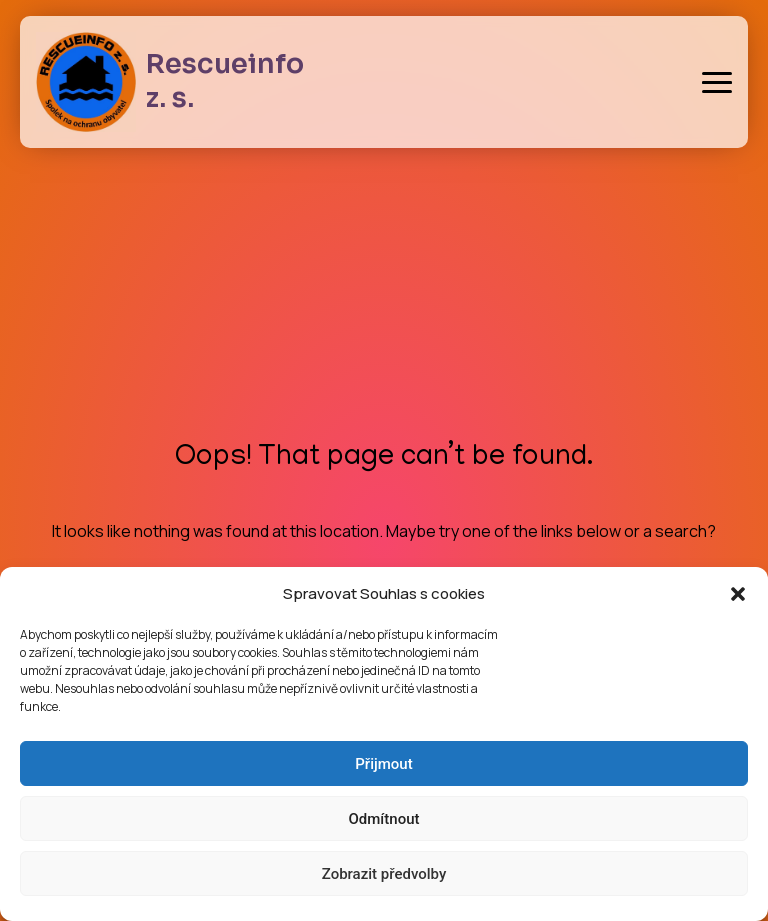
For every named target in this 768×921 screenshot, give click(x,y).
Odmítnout (384, 819)
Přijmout (383, 764)
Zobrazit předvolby (384, 874)
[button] (738, 594)
